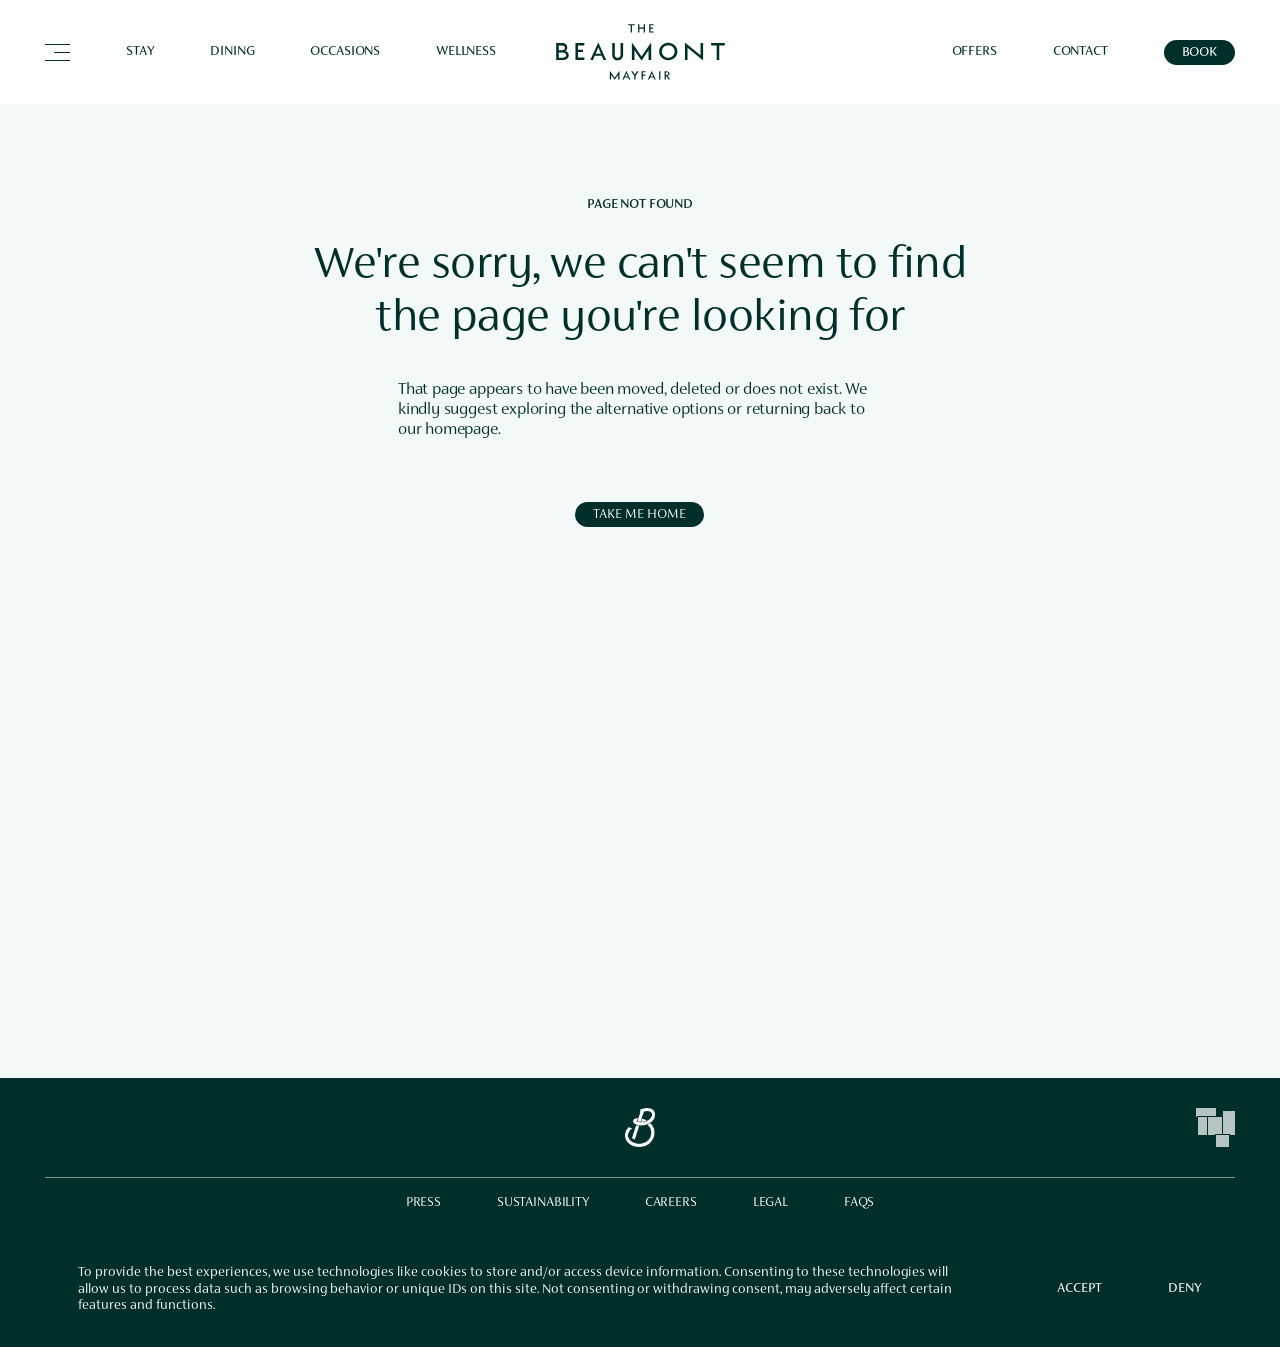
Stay (140, 52)
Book (1199, 53)
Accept (1079, 1289)
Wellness (466, 52)
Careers (671, 1203)
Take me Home (639, 515)
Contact (1080, 52)
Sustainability (543, 1203)
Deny (1185, 1289)
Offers (974, 52)
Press (423, 1203)
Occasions (345, 52)
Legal (770, 1203)
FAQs (859, 1203)
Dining (232, 52)
